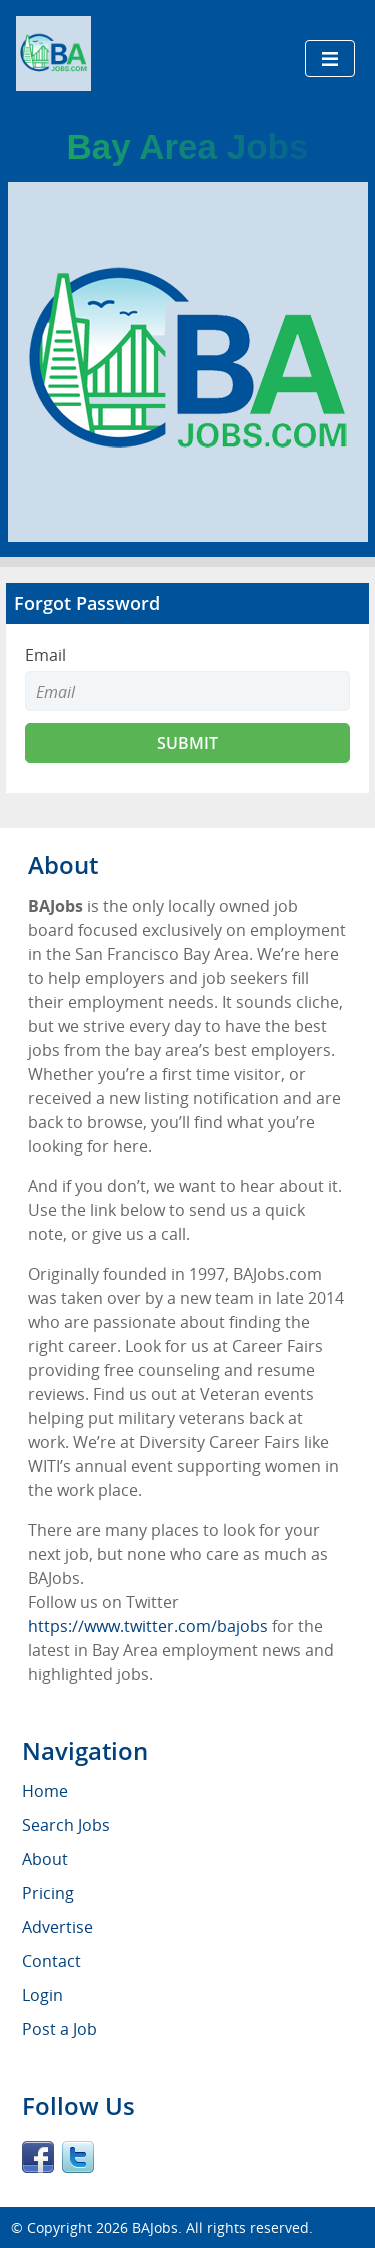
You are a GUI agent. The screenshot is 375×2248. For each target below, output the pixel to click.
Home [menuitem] (45, 1791)
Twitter (78, 2157)
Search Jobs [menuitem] (66, 1825)
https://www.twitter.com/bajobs (148, 1626)
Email (45, 655)
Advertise (57, 1927)
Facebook (38, 2157)
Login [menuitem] (42, 1995)
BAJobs (155, 2227)
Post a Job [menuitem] (59, 2029)
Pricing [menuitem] (48, 1893)
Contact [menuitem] (51, 1961)
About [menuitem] (45, 1859)
